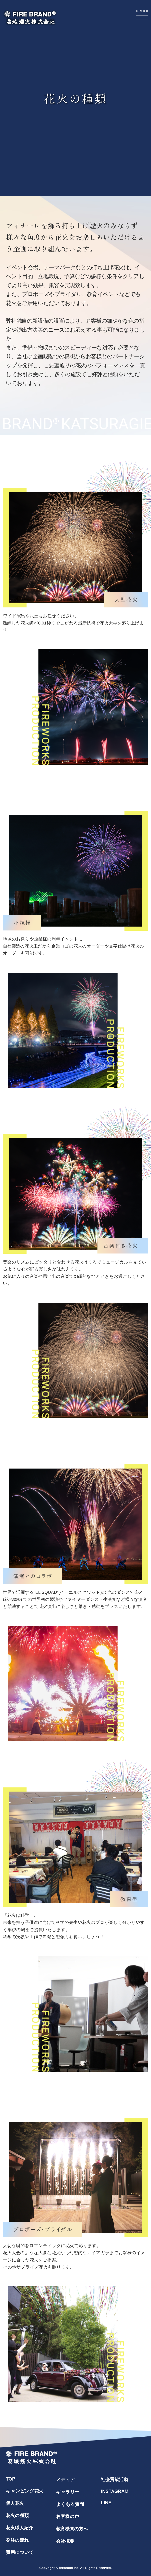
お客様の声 (67, 2516)
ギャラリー (67, 2491)
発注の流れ (17, 2540)
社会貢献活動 (114, 2479)
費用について (20, 2552)
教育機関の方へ (72, 2528)
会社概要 (65, 2541)
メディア (65, 2479)
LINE (106, 2502)
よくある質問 (70, 2504)
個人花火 (15, 2503)
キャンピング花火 (24, 2490)
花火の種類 (17, 2515)
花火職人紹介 (19, 2527)
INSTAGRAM (114, 2491)
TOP (10, 2479)
